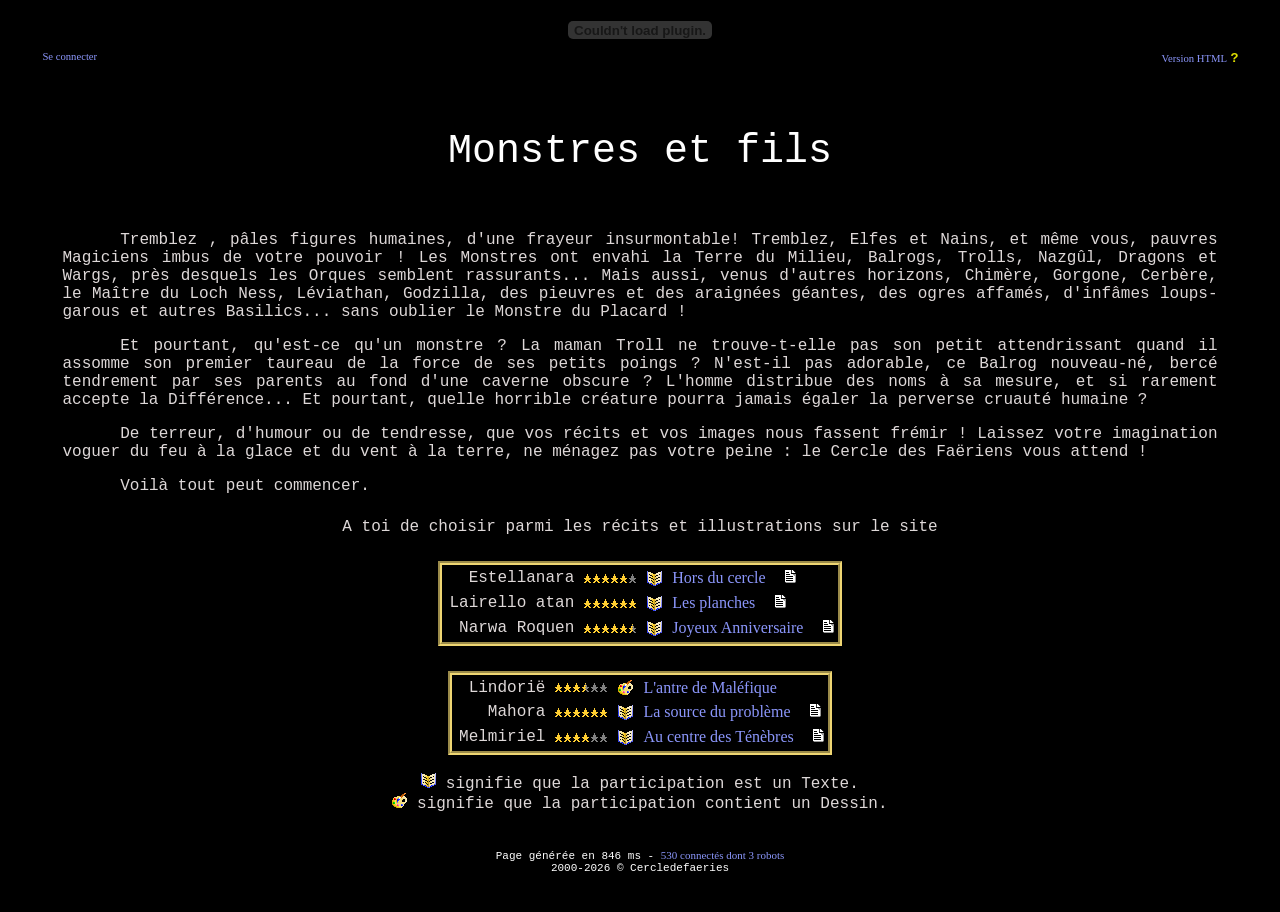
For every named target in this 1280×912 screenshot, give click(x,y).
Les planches (713, 602)
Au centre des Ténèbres (718, 736)
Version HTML (1194, 58)
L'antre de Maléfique (709, 687)
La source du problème (716, 711)
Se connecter (69, 56)
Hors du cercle (718, 577)
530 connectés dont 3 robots (722, 855)
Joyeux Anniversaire (737, 627)
